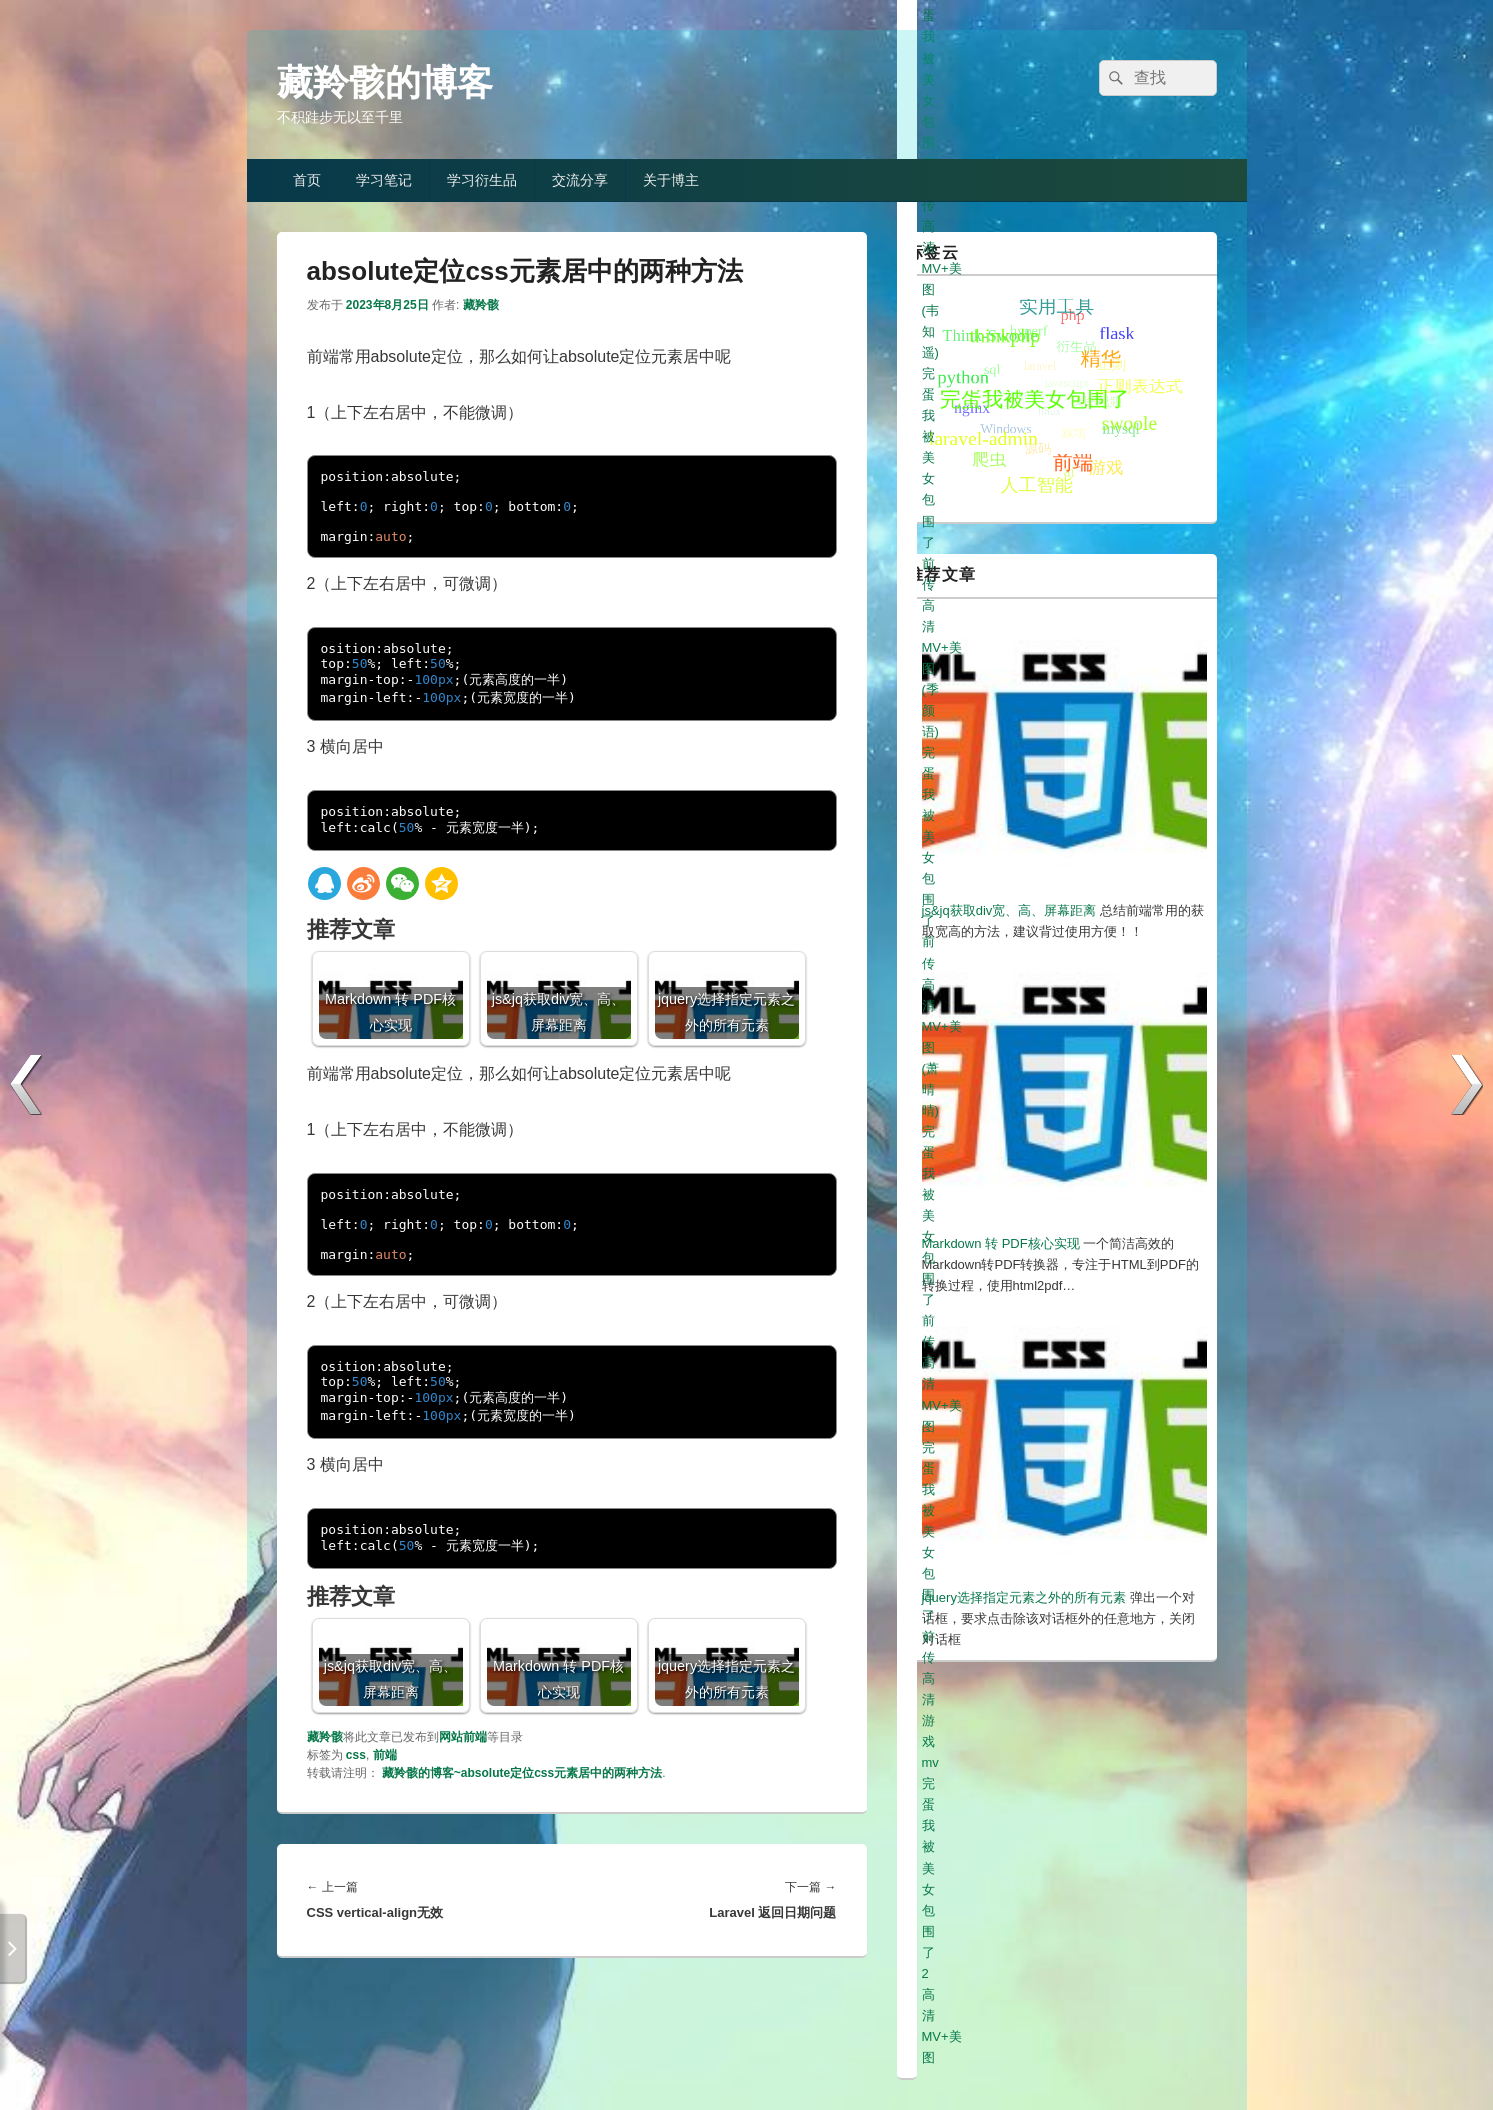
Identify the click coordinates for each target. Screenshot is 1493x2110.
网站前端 (463, 1737)
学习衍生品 (482, 180)
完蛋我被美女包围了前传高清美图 (1019, 1756)
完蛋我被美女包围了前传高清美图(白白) (1037, 1777)
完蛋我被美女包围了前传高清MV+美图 (1033, 1904)
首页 (307, 180)
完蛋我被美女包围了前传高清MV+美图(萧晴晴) (1057, 1883)
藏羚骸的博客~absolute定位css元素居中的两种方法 (522, 1773)
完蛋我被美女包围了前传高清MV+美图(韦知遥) (1057, 1841)
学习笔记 (384, 180)
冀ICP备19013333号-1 (1156, 2050)
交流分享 (580, 180)
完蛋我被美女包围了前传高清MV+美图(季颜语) (1057, 1862)
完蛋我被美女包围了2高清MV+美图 (1023, 1946)
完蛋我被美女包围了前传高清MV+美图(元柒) (1050, 1799)
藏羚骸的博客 (385, 82)
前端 (385, 1755)
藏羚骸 (481, 305)
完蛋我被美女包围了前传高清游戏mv (1028, 1925)
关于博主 (671, 180)
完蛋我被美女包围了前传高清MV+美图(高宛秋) (1057, 1820)
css (356, 1755)
